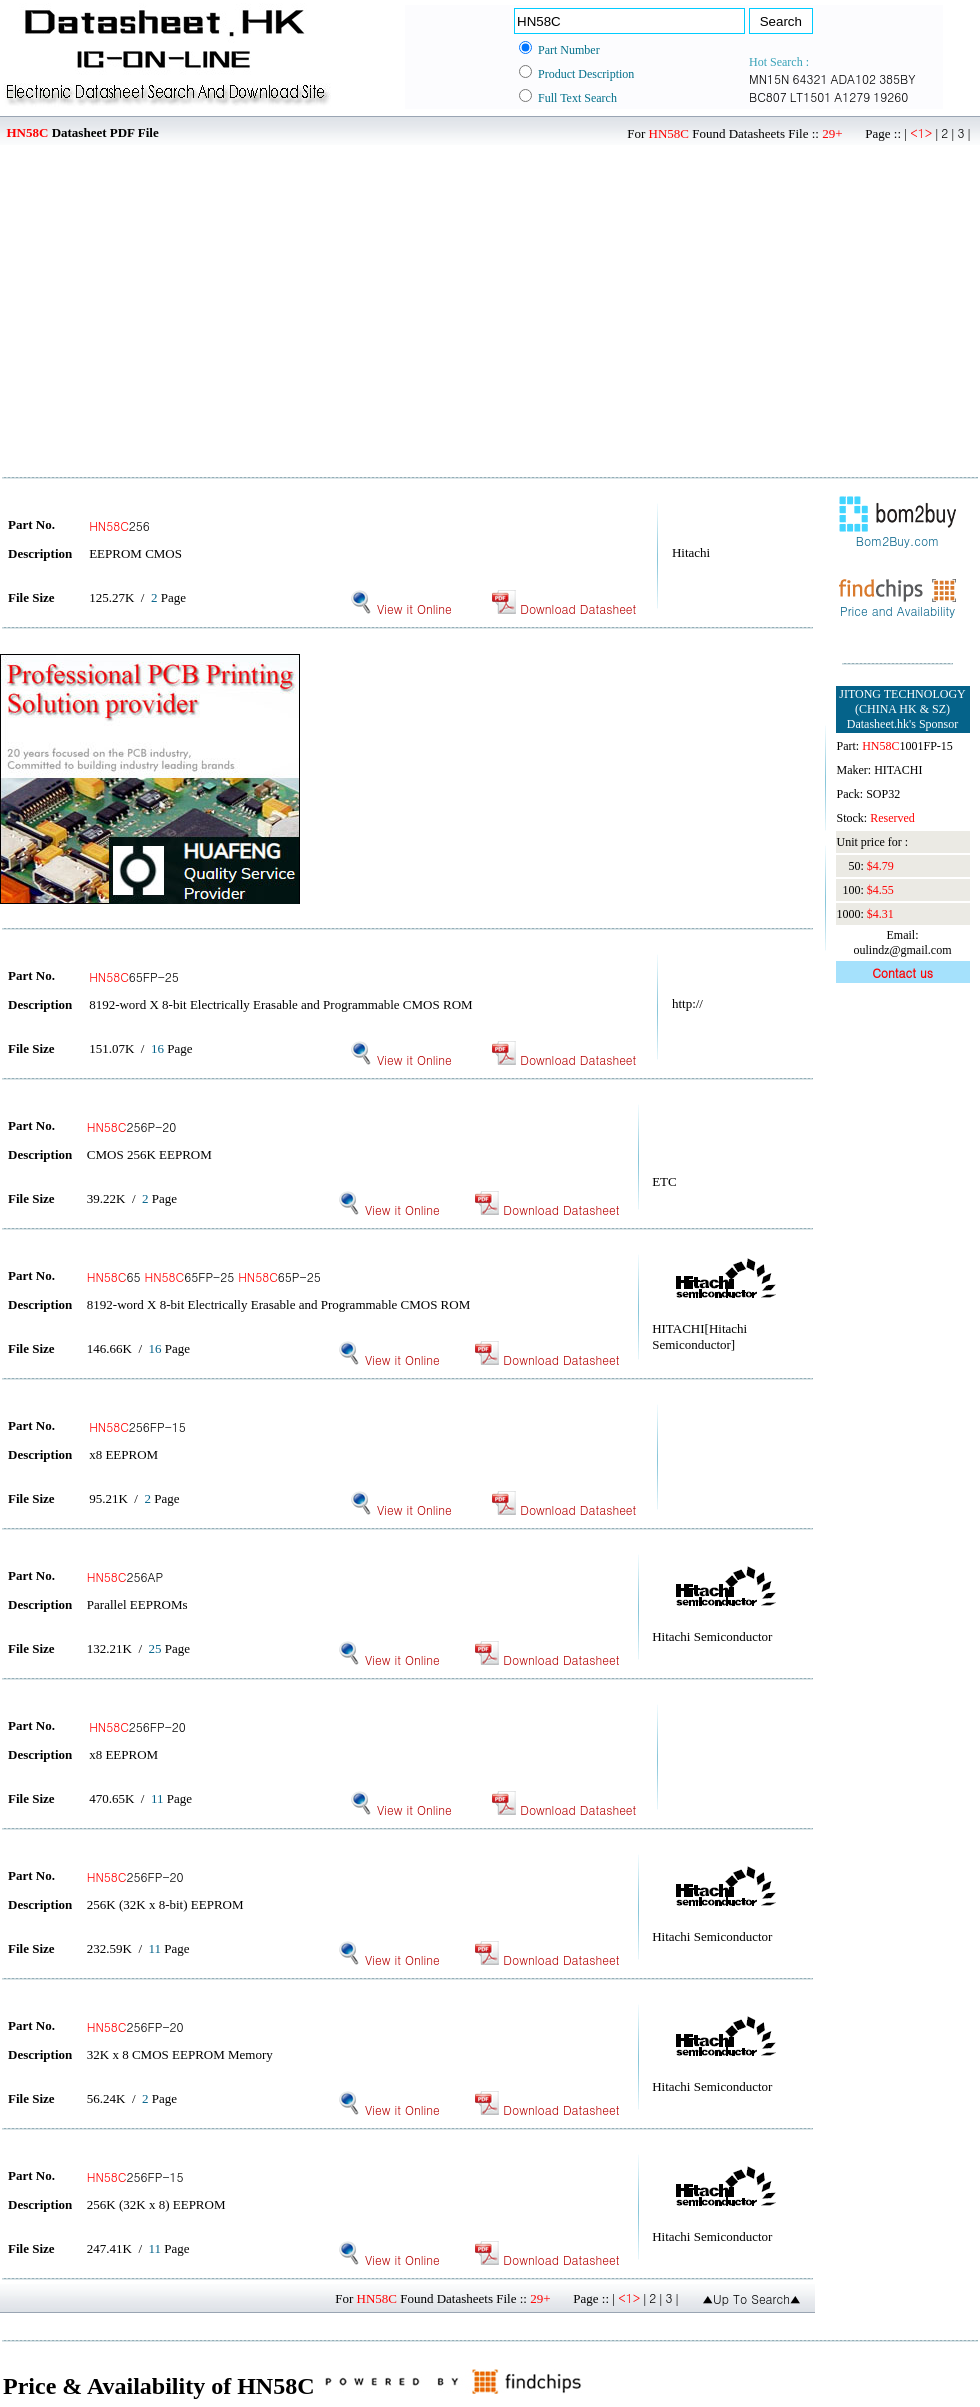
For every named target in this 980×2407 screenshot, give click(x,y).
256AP (125, 1576)
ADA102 (853, 78)
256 (119, 525)
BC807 (768, 96)
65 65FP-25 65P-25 (204, 1276)
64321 (809, 78)
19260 (890, 96)
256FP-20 (137, 1726)
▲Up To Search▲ (751, 2298)
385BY (897, 78)
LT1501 (810, 96)
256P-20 (131, 1126)
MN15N (769, 78)
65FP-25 (134, 976)
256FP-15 (137, 1426)
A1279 (852, 96)
